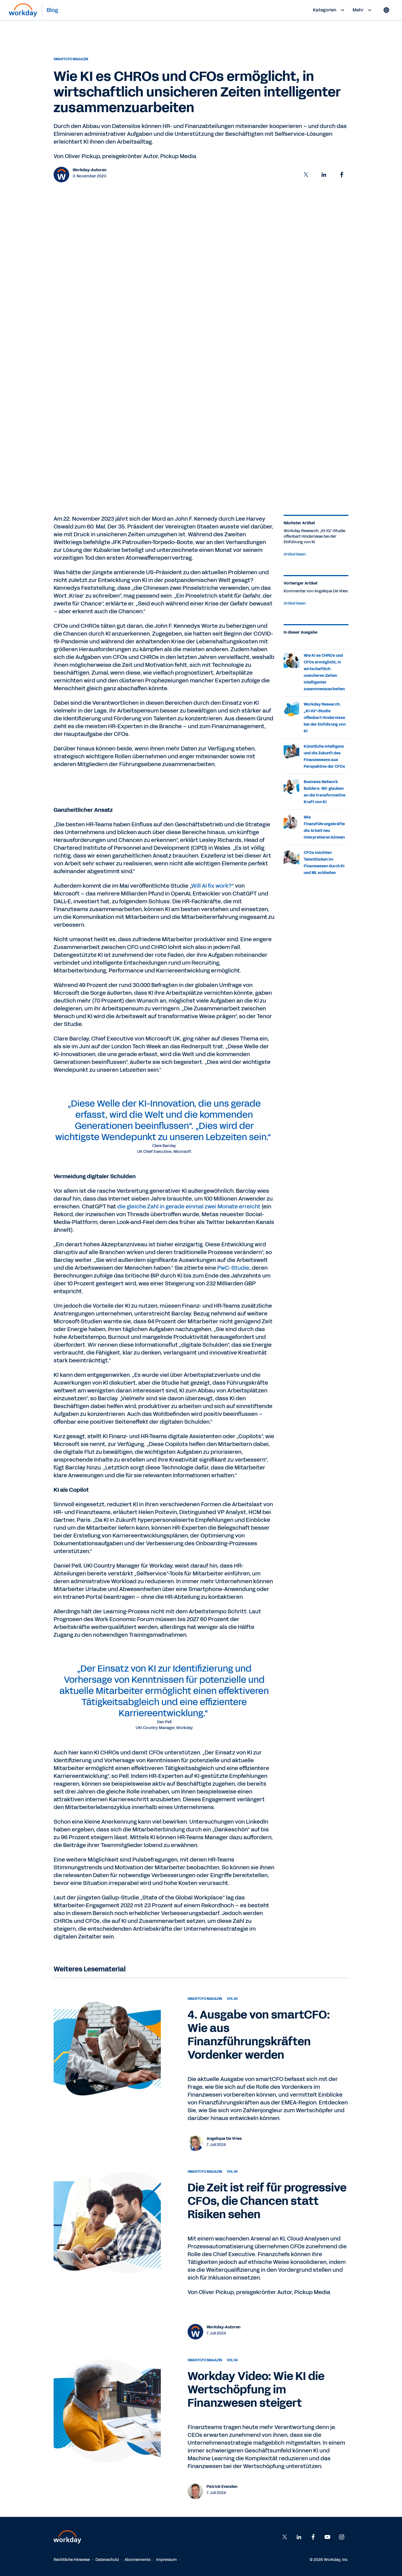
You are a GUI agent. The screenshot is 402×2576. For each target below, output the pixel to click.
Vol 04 (232, 1998)
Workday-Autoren (89, 170)
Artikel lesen (295, 554)
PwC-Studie (233, 1268)
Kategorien (329, 10)
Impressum (166, 2559)
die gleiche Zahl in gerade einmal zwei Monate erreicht (188, 1206)
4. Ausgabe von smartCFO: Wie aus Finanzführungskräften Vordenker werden (259, 2035)
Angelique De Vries (224, 2138)
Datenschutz (107, 2559)
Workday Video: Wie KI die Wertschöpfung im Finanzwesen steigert (256, 2390)
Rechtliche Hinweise (72, 2559)
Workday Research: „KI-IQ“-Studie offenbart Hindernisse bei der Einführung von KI (325, 718)
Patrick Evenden (222, 2486)
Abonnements (137, 2559)
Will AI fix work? (211, 886)
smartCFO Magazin (71, 59)
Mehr (363, 10)
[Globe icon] (386, 10)
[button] (306, 174)
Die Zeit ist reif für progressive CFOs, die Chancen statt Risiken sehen (267, 2201)
